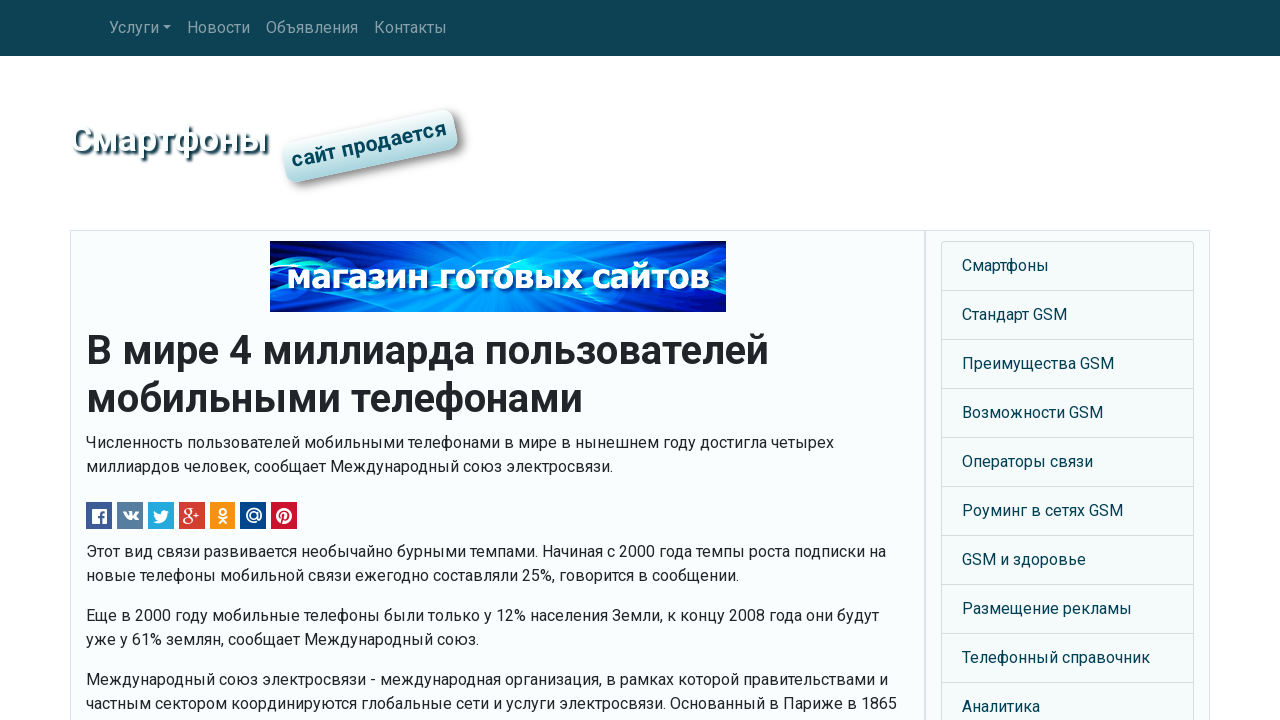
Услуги (134, 27)
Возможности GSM (1032, 412)
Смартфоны (1005, 265)
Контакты (410, 27)
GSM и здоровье (1024, 559)
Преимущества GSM (1038, 363)
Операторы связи (1027, 461)
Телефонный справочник (1056, 657)
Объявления (312, 27)
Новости (218, 27)
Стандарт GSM (1014, 314)
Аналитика (1001, 706)
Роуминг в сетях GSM (1042, 510)
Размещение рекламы (1047, 608)
